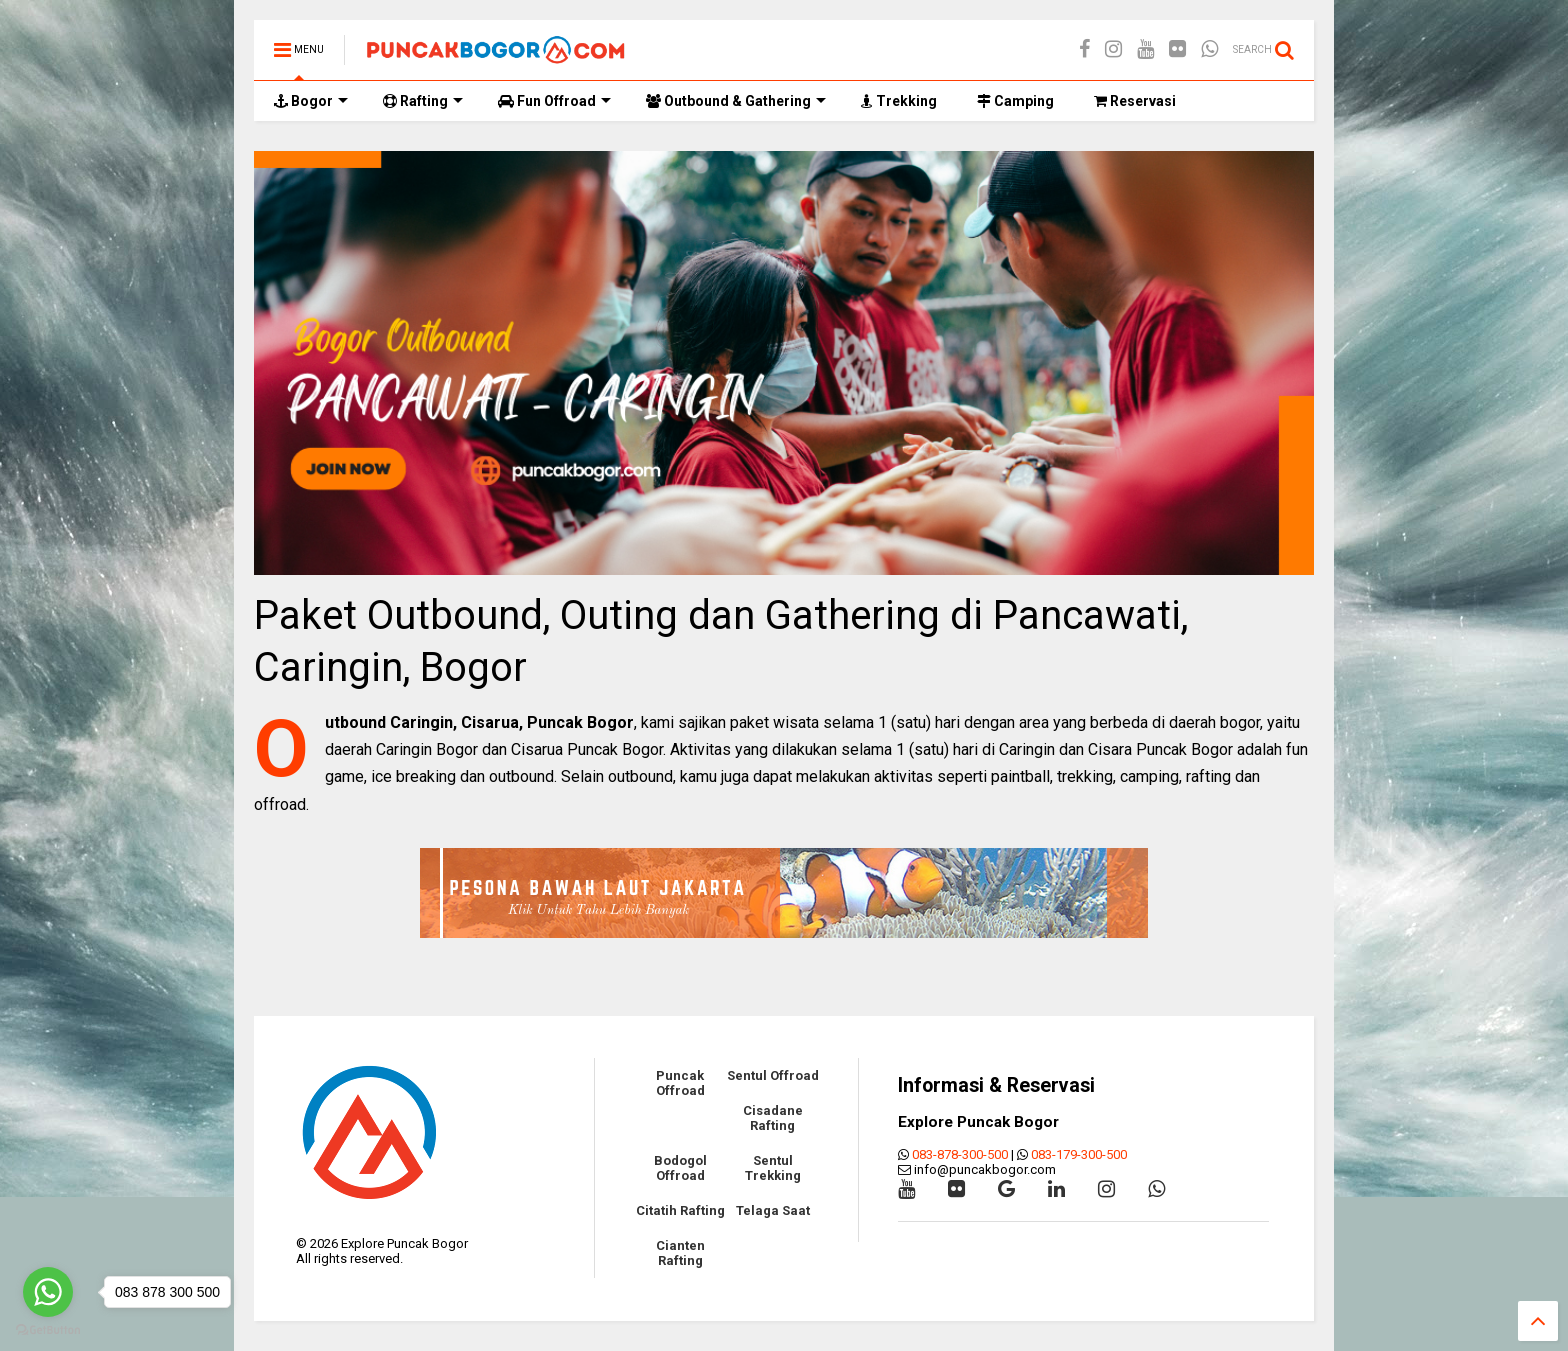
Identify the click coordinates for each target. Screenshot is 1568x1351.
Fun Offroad (554, 101)
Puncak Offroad (680, 1083)
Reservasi (1135, 101)
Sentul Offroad (773, 1075)
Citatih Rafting (680, 1210)
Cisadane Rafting (773, 1118)
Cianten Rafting (680, 1253)
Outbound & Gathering (736, 101)
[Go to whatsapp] (48, 1292)
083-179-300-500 (1079, 1154)
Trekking (899, 101)
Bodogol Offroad (680, 1168)
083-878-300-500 (960, 1154)
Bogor (311, 101)
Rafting (423, 101)
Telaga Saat (773, 1210)
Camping (1015, 101)
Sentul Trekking (773, 1168)
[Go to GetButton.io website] (48, 1330)
